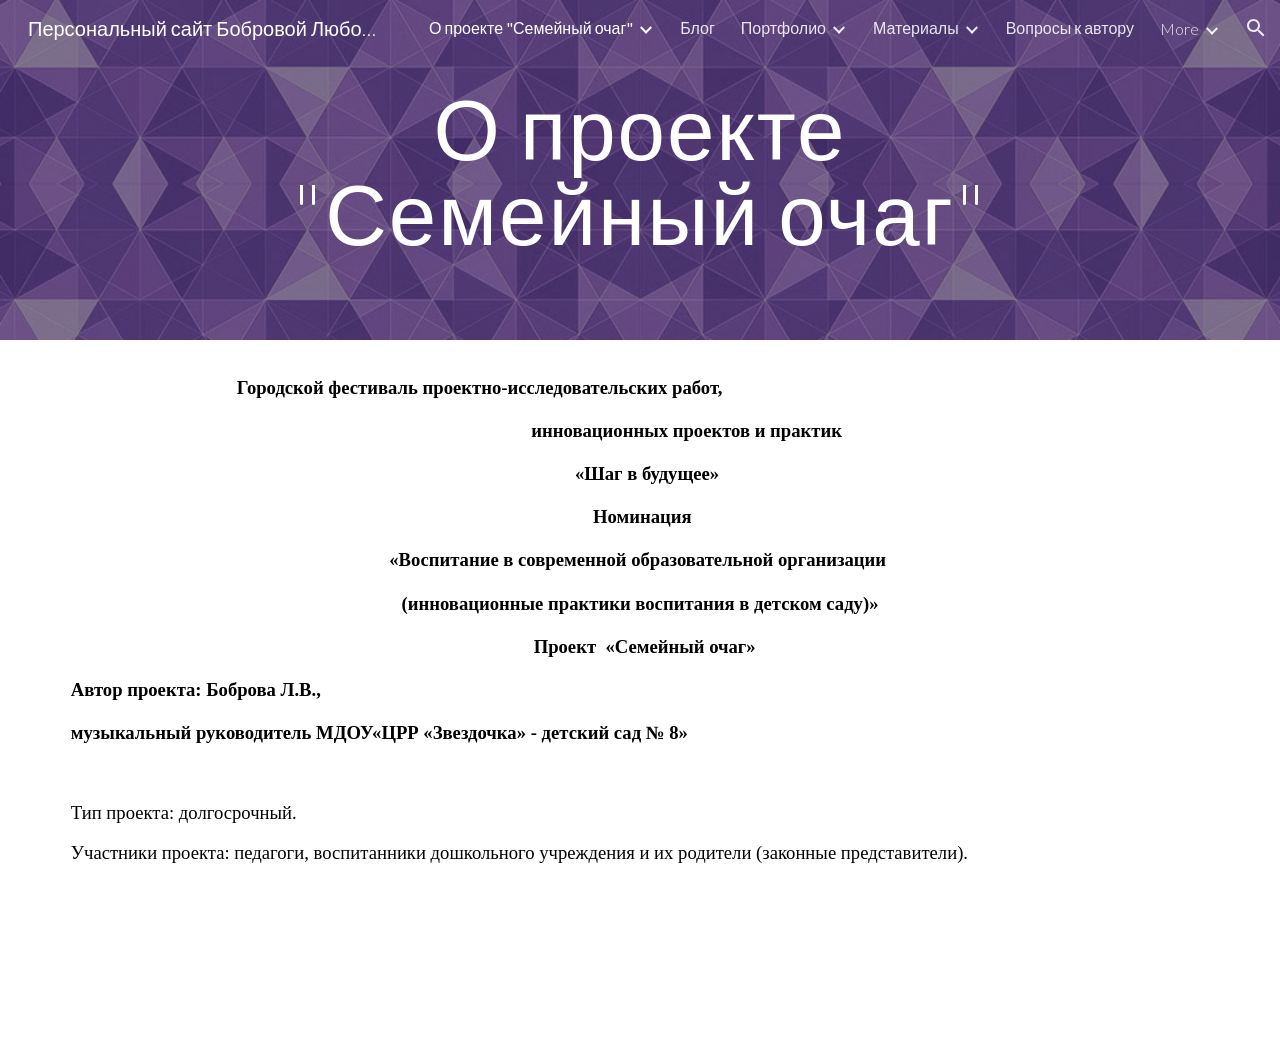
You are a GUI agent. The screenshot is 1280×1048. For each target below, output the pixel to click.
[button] (1256, 28)
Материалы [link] (916, 27)
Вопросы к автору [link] (1070, 27)
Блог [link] (697, 27)
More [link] (1179, 28)
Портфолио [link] (783, 27)
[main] (640, 170)
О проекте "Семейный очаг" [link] (531, 27)
